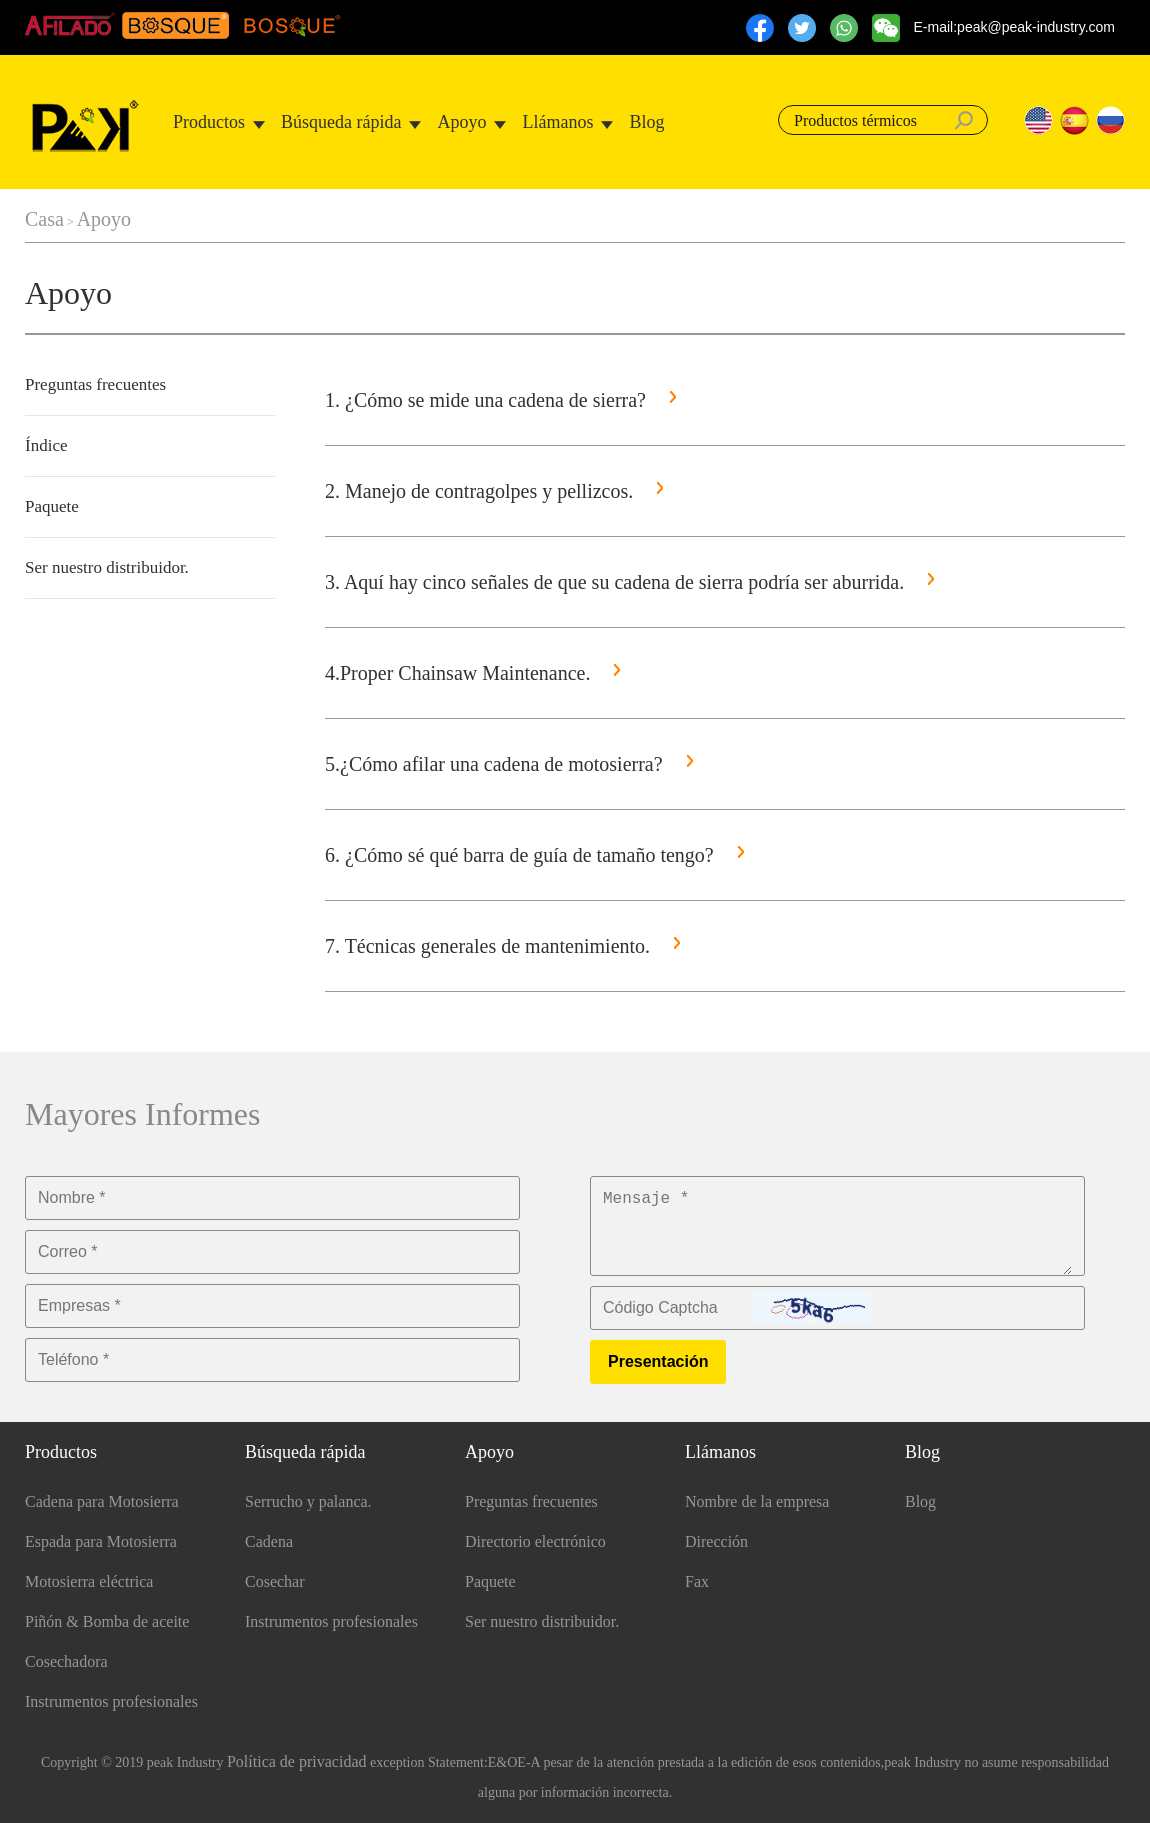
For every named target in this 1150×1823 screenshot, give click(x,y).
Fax (697, 1581)
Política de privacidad (297, 1761)
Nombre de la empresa (757, 1501)
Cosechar (275, 1581)
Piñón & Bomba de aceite (107, 1621)
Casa (44, 219)
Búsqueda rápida (341, 122)
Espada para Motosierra (101, 1541)
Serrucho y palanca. (308, 1501)
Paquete (52, 506)
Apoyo (461, 122)
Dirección (716, 1541)
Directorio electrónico (535, 1541)
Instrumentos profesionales (111, 1701)
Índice (46, 445)
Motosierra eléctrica (89, 1581)
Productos (209, 122)
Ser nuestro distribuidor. (107, 567)
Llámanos (557, 122)
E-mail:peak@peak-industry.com (1014, 27)
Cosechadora (66, 1661)
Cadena (269, 1541)
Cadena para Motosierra (102, 1501)
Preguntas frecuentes (95, 384)
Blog (646, 122)
